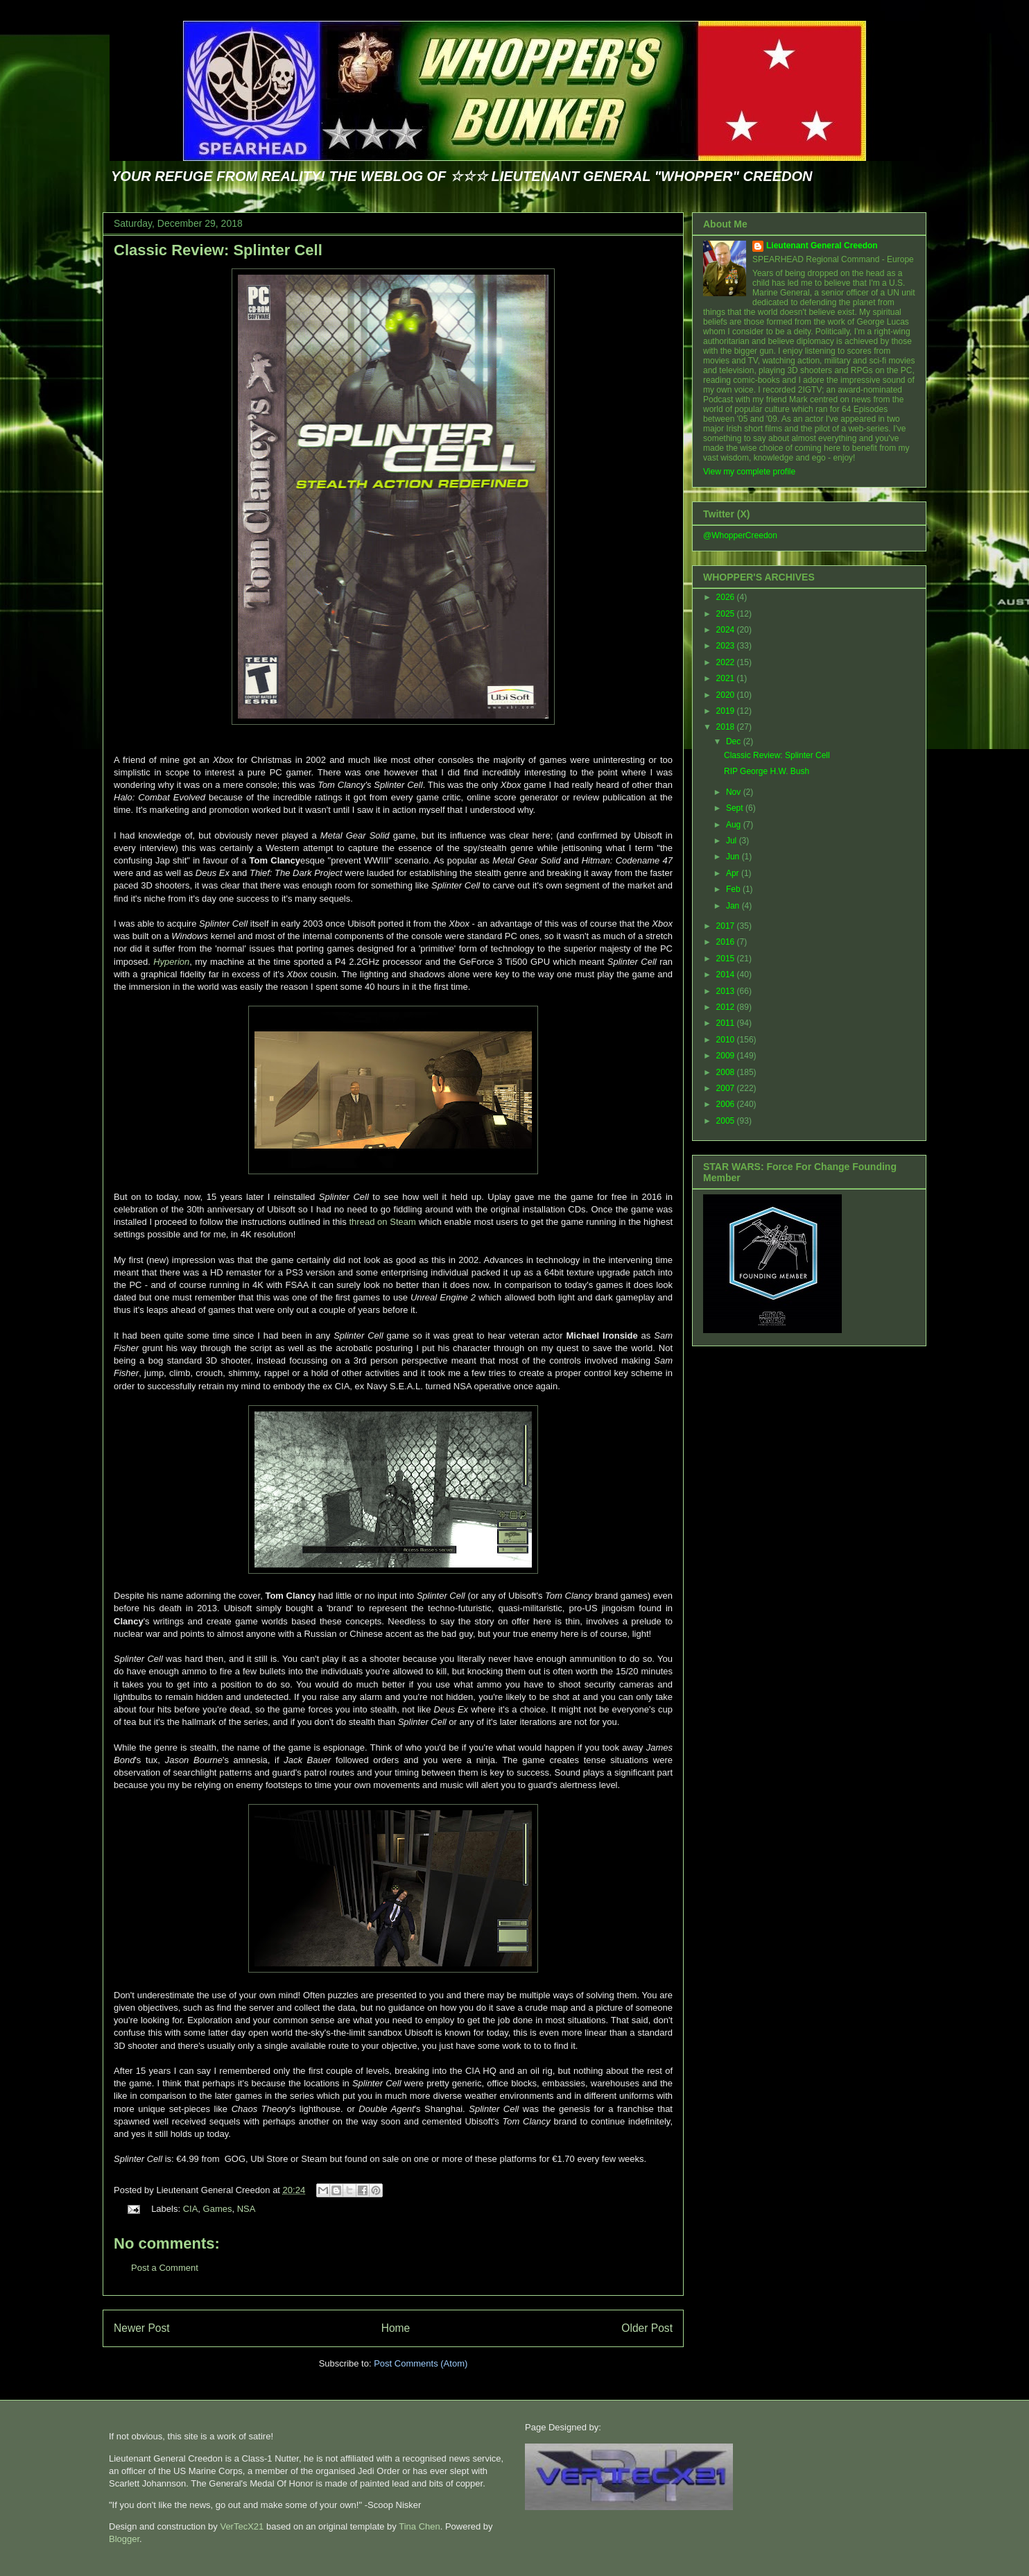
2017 (726, 926)
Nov (734, 792)
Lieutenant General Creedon (822, 245)
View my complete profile (749, 471)
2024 (726, 630)
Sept (735, 808)
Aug (734, 825)
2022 (726, 662)
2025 (726, 614)
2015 (726, 958)
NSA (246, 2209)
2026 (726, 597)
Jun (734, 856)
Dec (734, 741)
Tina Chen (419, 2526)
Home (395, 2328)
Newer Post (142, 2328)
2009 (726, 1056)
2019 (726, 711)
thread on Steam (382, 1222)
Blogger (124, 2539)
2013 (726, 991)
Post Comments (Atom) (420, 2363)
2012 (726, 1007)
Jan (734, 906)
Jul (732, 840)
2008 (726, 1072)
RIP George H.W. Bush (766, 771)
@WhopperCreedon (740, 535)
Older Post (647, 2328)
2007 (726, 1088)
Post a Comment (164, 2267)
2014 (726, 974)
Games (217, 2209)
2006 (726, 1104)
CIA (190, 2209)
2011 (726, 1023)
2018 (726, 727)
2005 (726, 1121)
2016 (726, 942)
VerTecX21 (241, 2526)
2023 (726, 646)
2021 (726, 678)
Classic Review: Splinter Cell (218, 250)
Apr (733, 873)
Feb (734, 889)
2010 (726, 1040)
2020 (726, 695)
